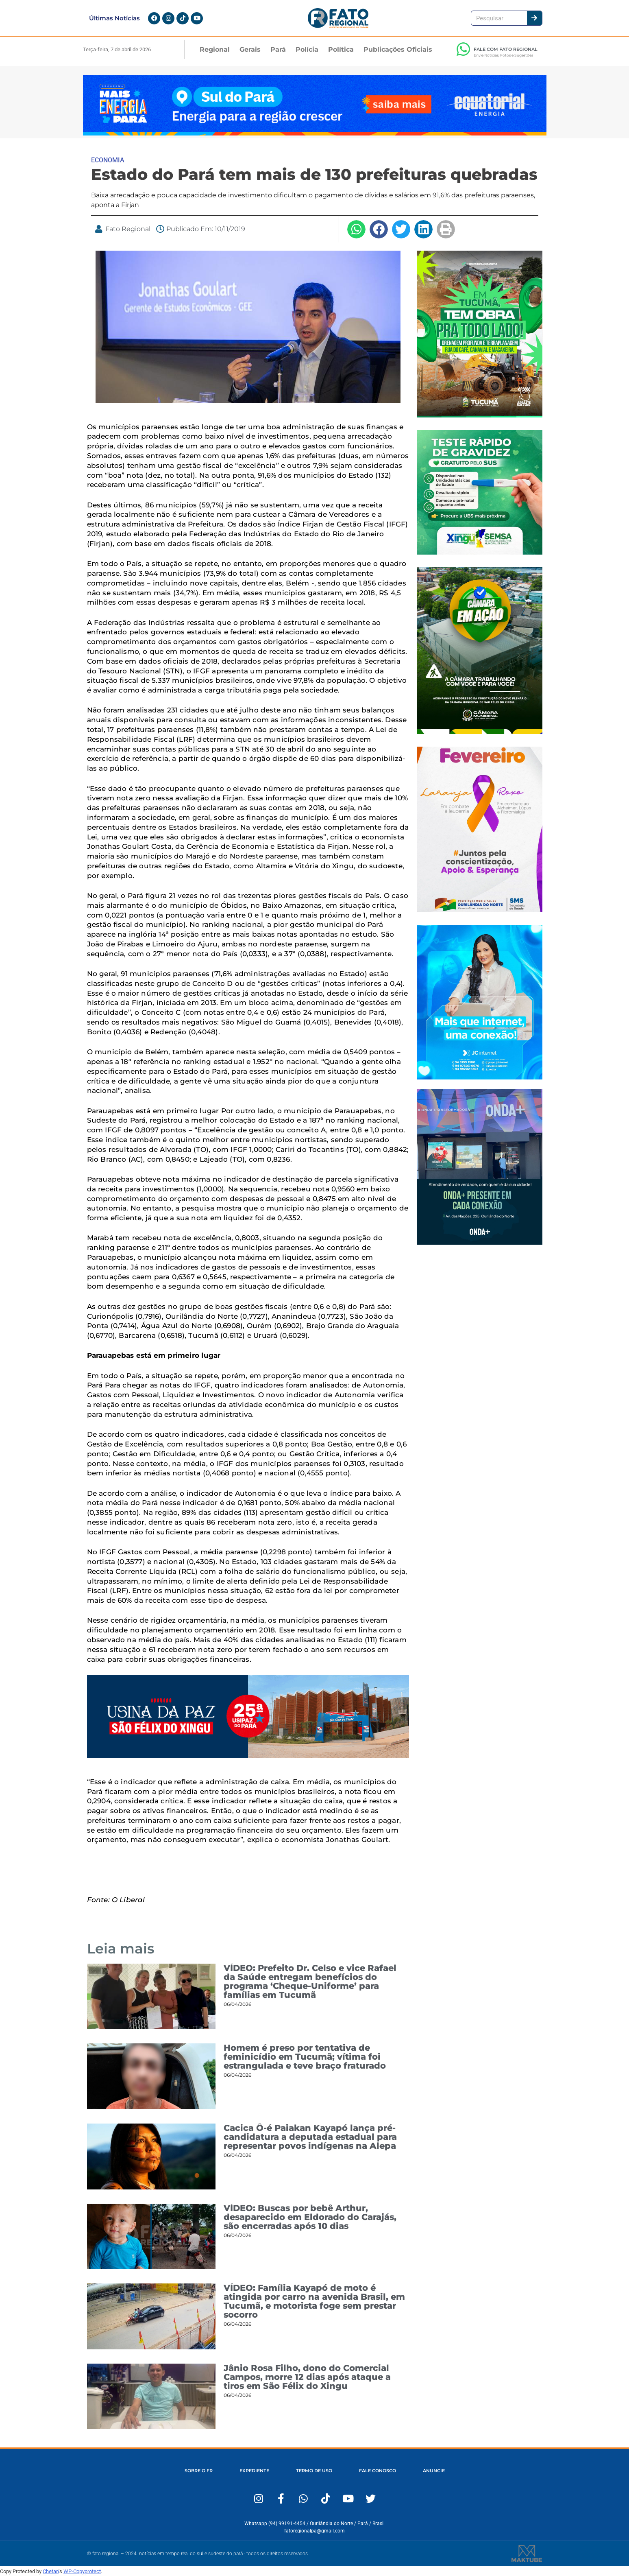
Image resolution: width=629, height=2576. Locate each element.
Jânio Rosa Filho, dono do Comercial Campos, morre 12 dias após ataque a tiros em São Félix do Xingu (307, 2377)
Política (341, 49)
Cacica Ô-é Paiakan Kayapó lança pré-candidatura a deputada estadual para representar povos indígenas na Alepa (310, 2137)
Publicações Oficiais (397, 49)
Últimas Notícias (114, 18)
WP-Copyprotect (82, 2571)
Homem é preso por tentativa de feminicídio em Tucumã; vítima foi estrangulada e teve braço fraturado (305, 2057)
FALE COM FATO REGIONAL (506, 49)
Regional (215, 49)
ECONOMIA (107, 160)
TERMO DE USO (314, 2470)
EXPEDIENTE (254, 2470)
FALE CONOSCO (377, 2470)
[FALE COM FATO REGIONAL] (463, 49)
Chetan (51, 2571)
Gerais (250, 49)
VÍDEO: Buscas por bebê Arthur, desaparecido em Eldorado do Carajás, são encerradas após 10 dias (310, 2217)
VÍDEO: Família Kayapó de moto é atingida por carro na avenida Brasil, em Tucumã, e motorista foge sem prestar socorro (314, 2301)
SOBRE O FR (199, 2470)
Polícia (307, 49)
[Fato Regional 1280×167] (314, 133)
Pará (278, 49)
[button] (356, 229)
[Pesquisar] (534, 18)
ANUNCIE (434, 2470)
